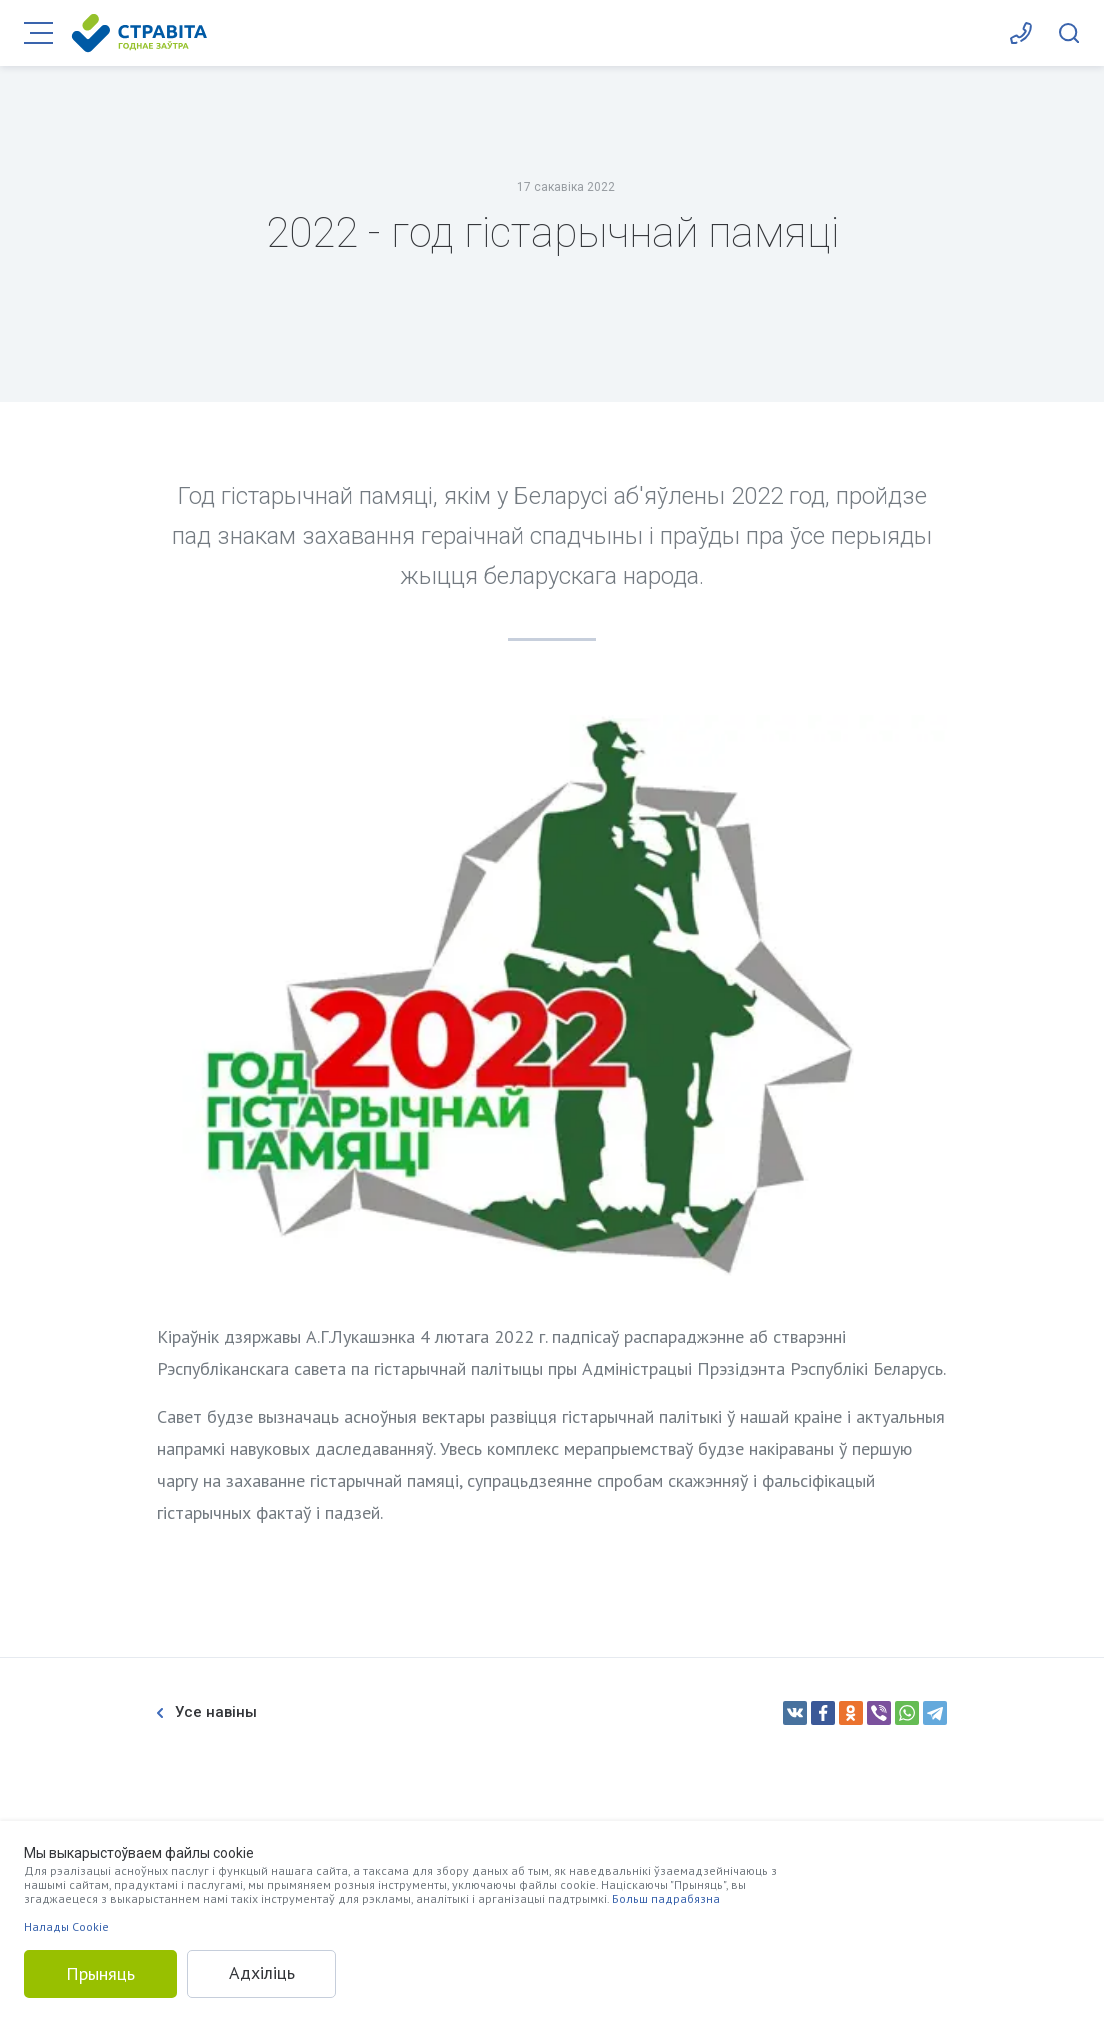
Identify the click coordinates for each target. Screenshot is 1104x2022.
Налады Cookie (66, 1926)
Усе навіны (207, 1712)
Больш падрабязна (666, 1898)
